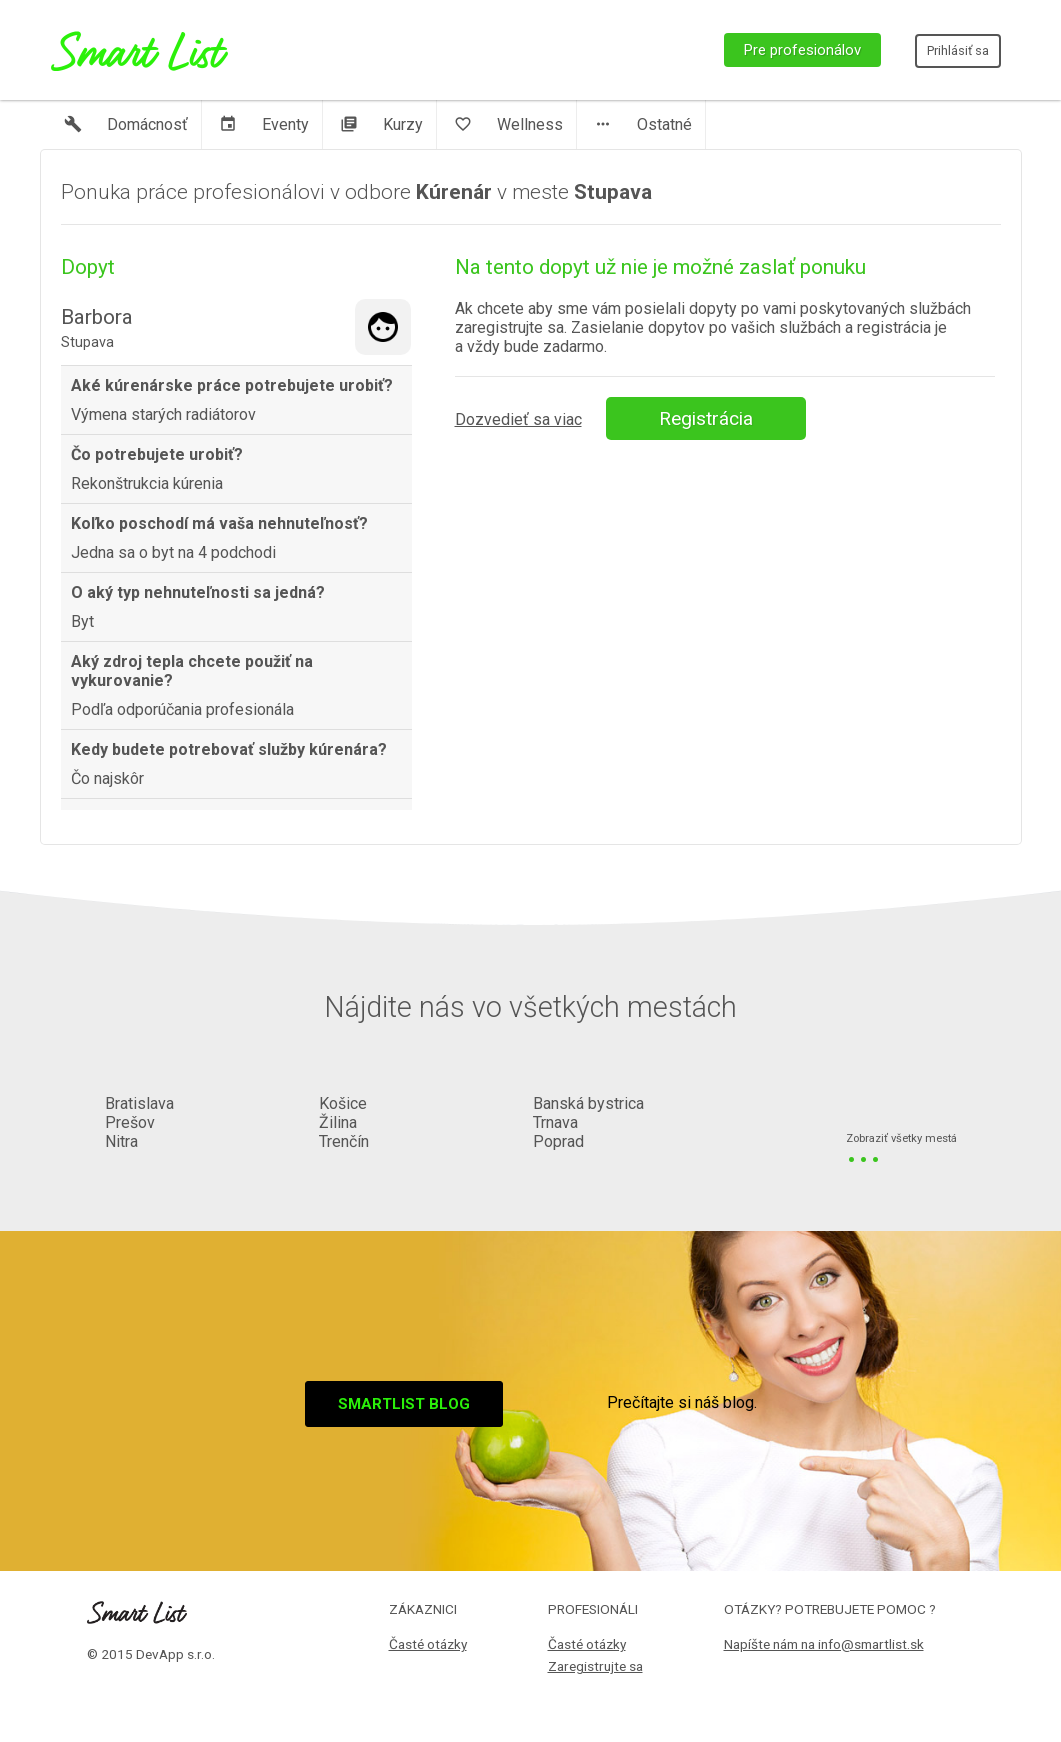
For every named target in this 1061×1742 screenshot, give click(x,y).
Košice (343, 1103)
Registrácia (706, 418)
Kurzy (381, 124)
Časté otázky (428, 1644)
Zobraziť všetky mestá (901, 1139)
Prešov (130, 1122)
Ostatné (643, 124)
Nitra (121, 1141)
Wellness (508, 124)
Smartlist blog (404, 1404)
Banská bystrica (588, 1103)
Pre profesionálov (802, 50)
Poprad (558, 1141)
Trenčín (344, 1141)
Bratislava (139, 1103)
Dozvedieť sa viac (518, 419)
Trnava (555, 1122)
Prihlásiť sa (958, 50)
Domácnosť (126, 124)
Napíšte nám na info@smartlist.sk (824, 1644)
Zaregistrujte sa (595, 1666)
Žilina (338, 1122)
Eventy (264, 124)
